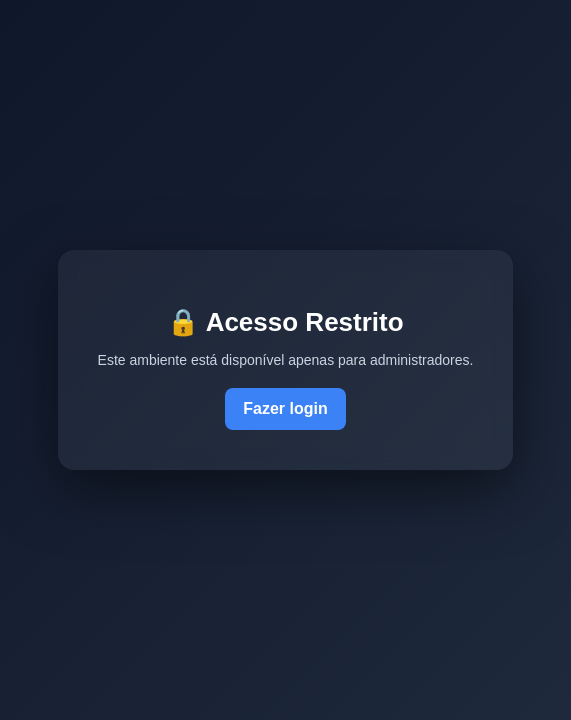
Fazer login (285, 408)
